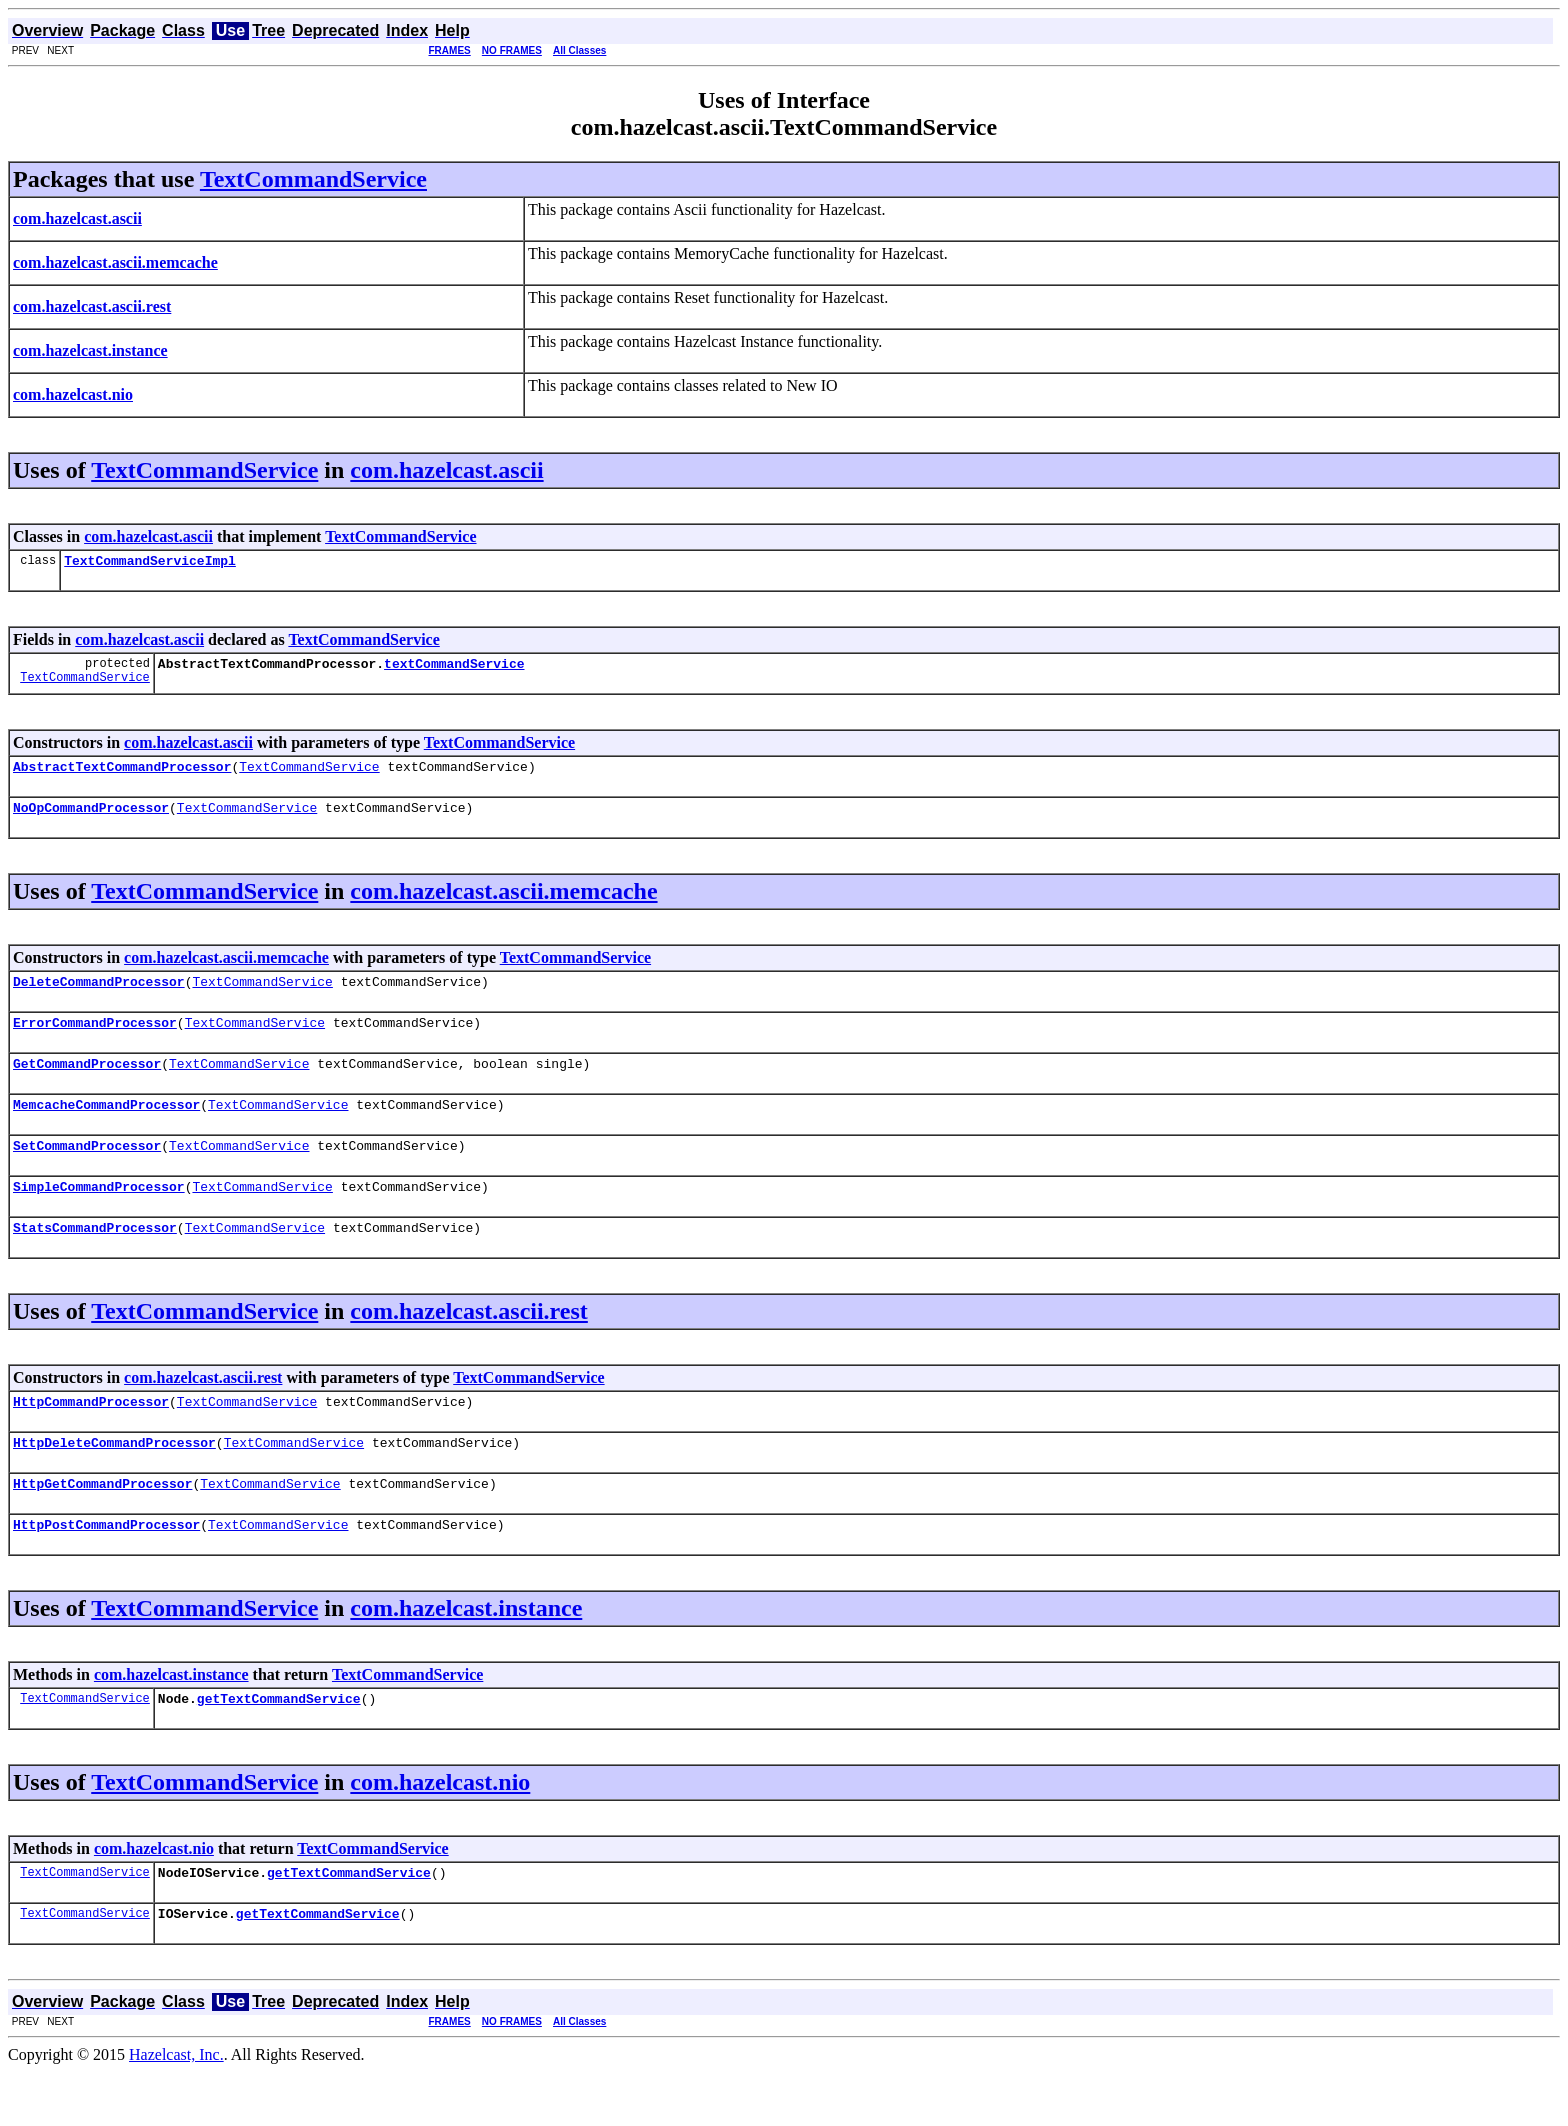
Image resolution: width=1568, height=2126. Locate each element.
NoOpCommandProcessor (91, 819)
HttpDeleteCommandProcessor (114, 1481)
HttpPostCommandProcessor (106, 1569)
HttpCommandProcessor (91, 1437)
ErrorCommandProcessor (95, 1040)
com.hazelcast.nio (440, 1830)
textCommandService (454, 669)
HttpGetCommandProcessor (102, 1525)
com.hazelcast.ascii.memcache (503, 903)
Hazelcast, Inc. (176, 2108)
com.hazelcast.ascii (446, 470)
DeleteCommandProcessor (99, 996)
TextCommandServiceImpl (150, 563)
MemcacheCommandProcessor (106, 1128)
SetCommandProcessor (87, 1172)
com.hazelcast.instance (466, 1653)
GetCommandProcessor (87, 1084)
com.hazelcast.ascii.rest (468, 1344)
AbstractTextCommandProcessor (122, 775)
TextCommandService (313, 179)
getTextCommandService (279, 1746)
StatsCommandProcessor (95, 1260)
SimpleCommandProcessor (99, 1216)
